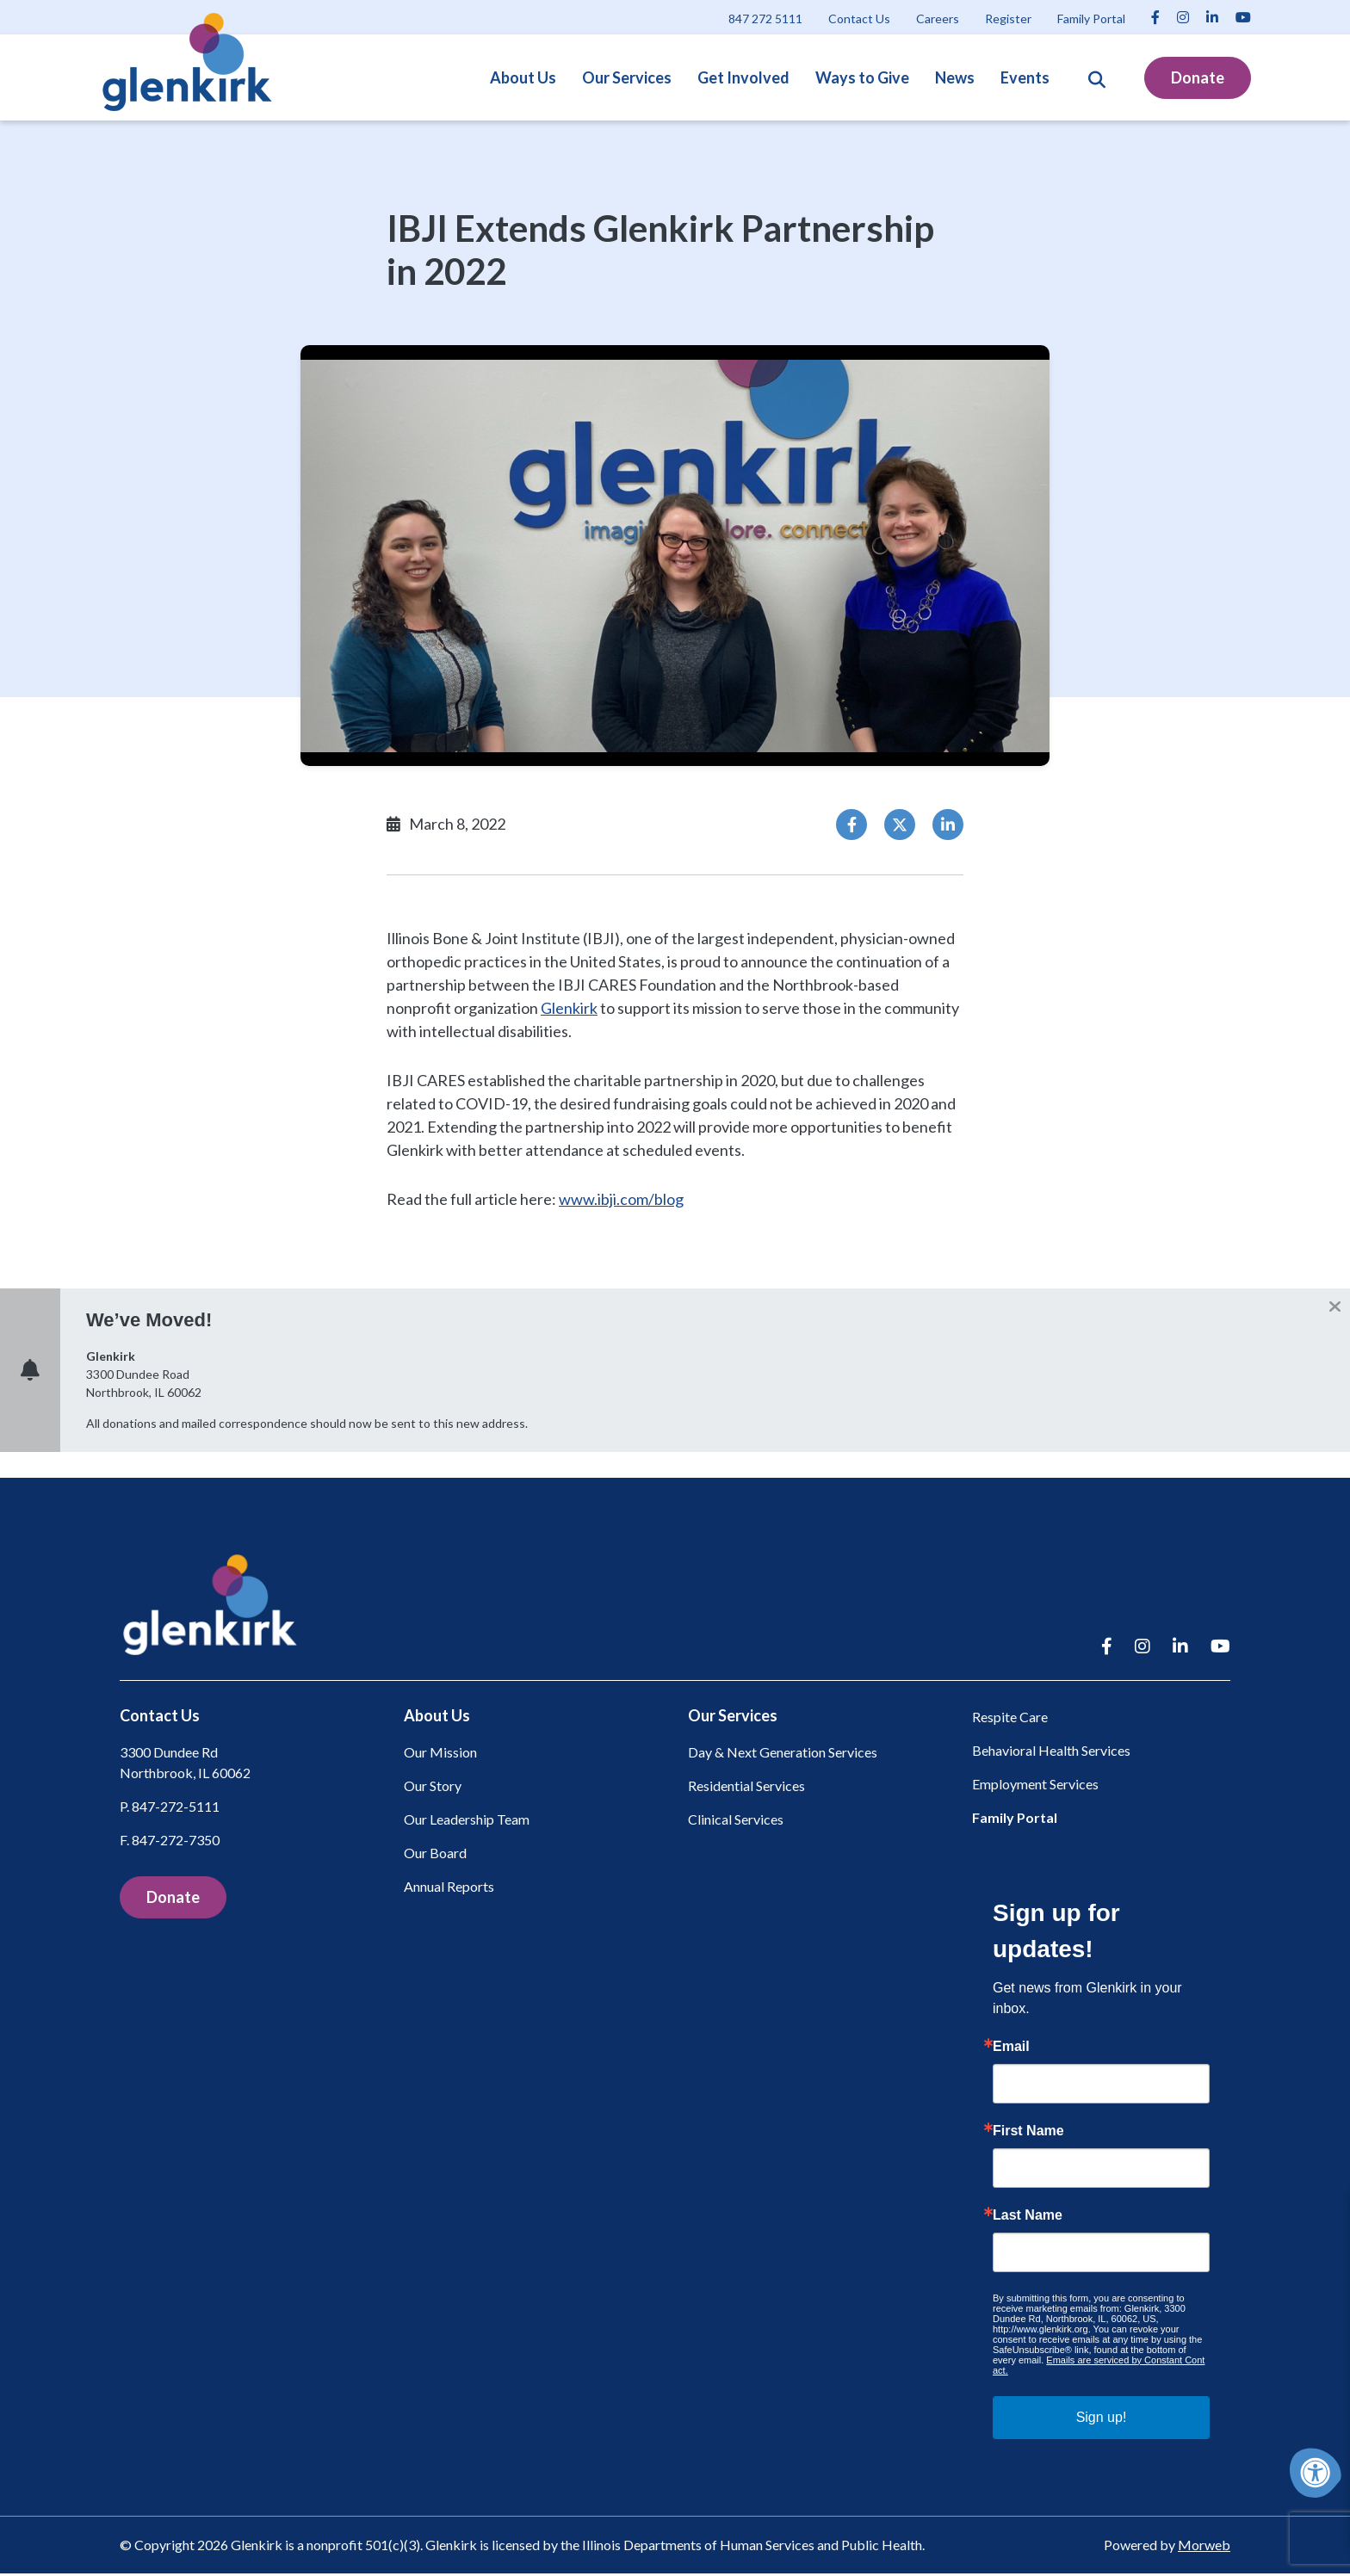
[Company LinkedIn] (1212, 17)
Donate (1197, 77)
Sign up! (1101, 2419)
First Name (1028, 2133)
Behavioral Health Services (1051, 1753)
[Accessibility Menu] (1315, 2473)
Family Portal (1014, 1820)
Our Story (432, 1789)
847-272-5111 (176, 1809)
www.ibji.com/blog (621, 1198)
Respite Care (1010, 1719)
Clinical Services (735, 1822)
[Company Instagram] (1183, 17)
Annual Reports (449, 1889)
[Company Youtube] (1243, 17)
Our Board (435, 1856)
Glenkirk (569, 1007)
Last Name (1027, 2218)
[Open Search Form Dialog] (1096, 77)
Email (1011, 2049)
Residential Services (746, 1789)
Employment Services (1035, 1786)
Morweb (1204, 2547)
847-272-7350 (176, 1843)
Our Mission (440, 1755)
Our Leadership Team (466, 1822)
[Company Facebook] (1155, 17)
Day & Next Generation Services (782, 1755)
